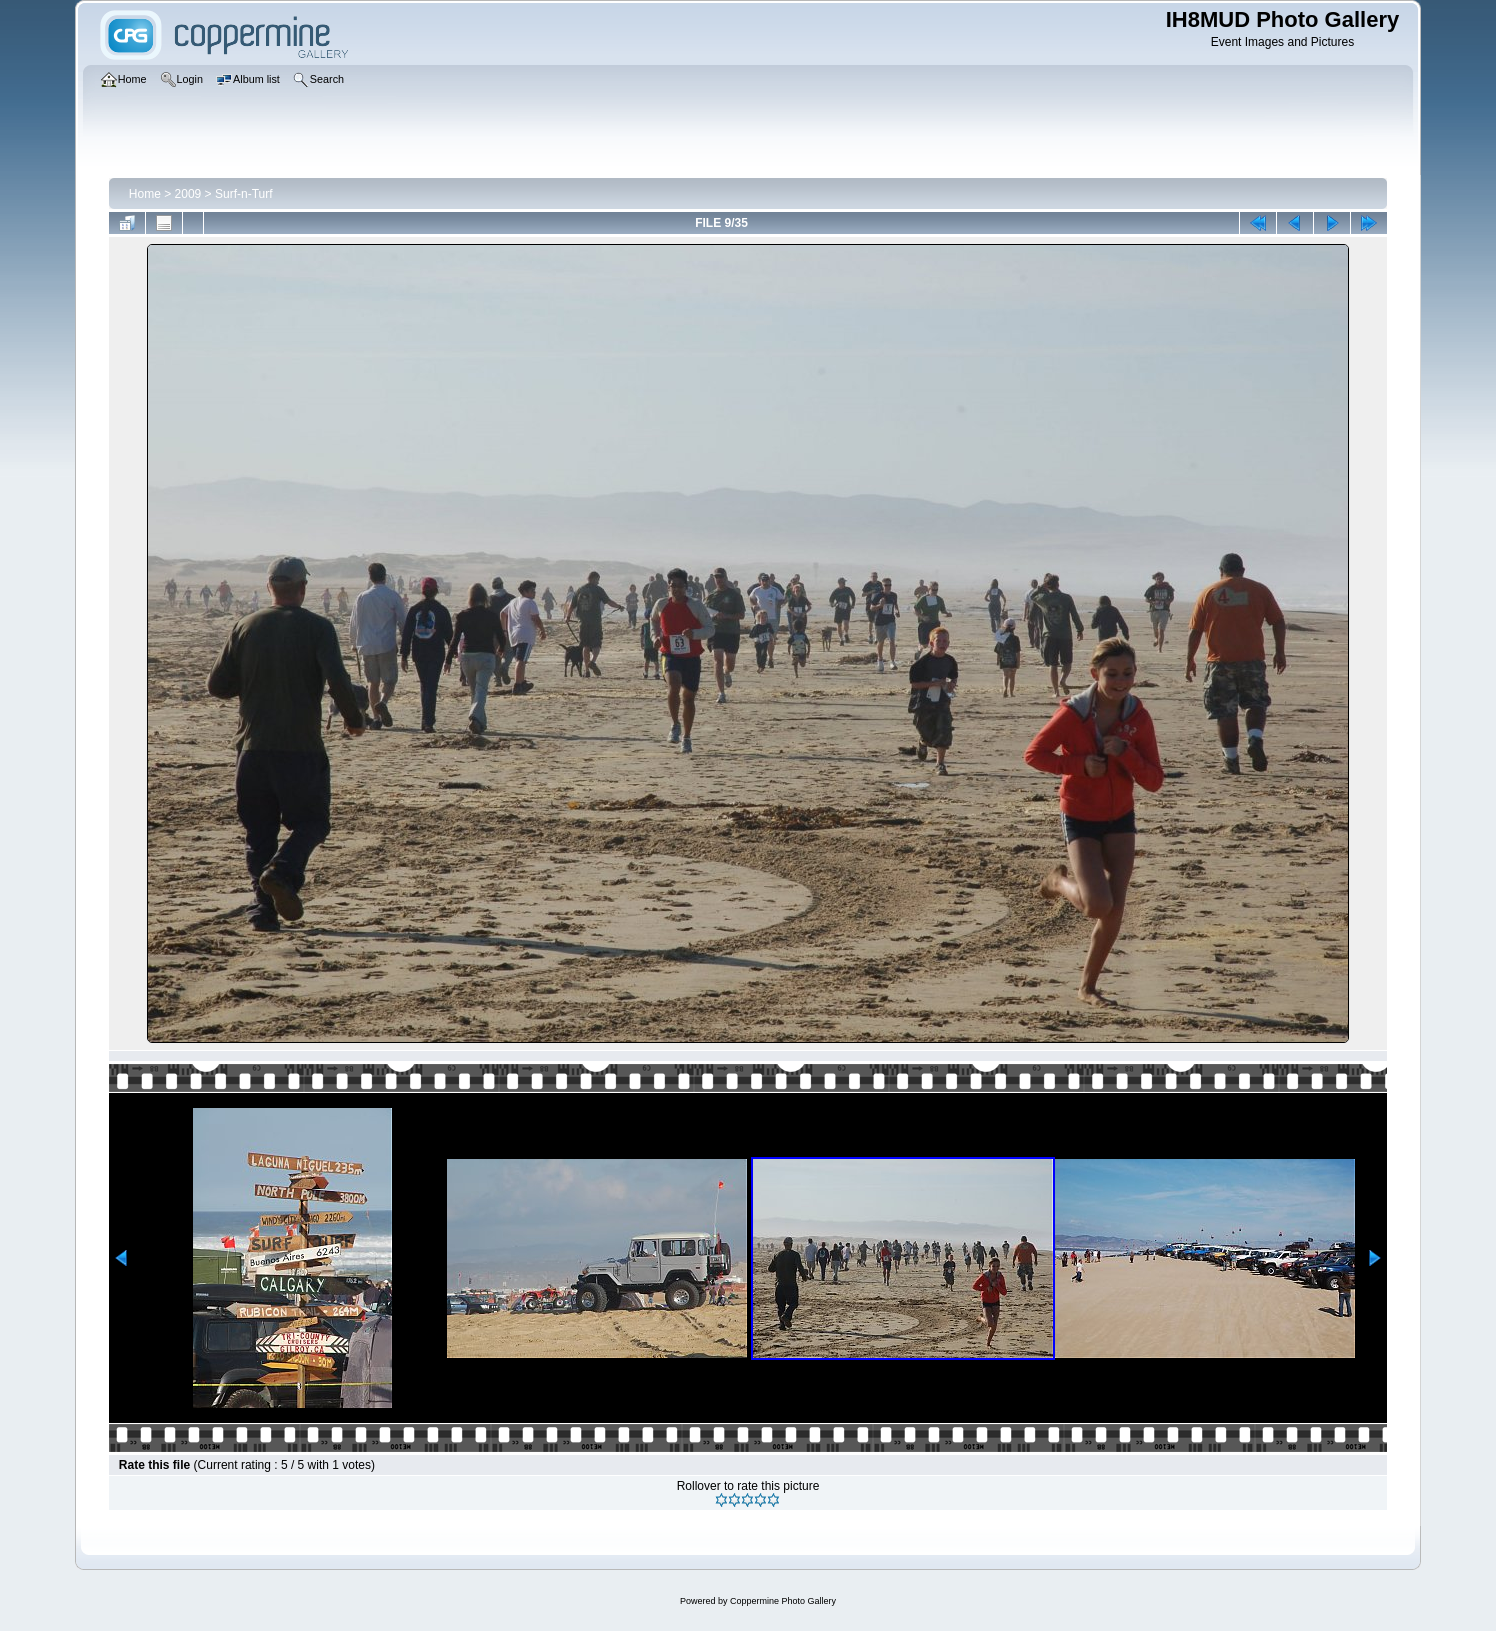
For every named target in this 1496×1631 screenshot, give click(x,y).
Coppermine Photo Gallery (783, 1601)
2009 (188, 194)
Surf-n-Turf (244, 194)
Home (145, 194)
